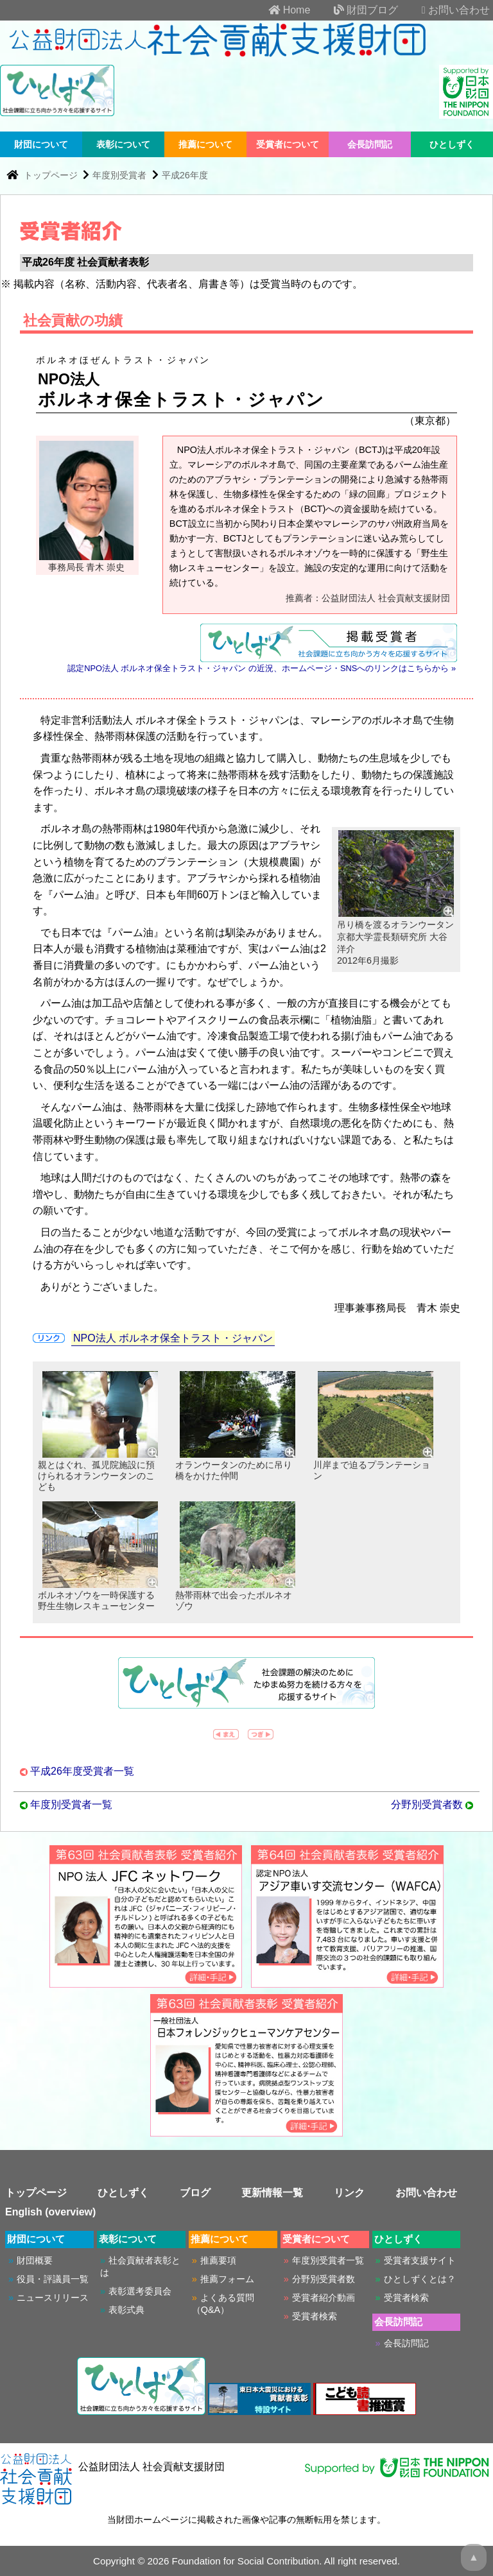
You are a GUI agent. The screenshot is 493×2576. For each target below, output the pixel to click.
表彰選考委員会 (139, 2291)
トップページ (52, 175)
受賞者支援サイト (420, 2260)
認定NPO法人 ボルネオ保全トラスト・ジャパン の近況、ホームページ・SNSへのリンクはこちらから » (261, 668)
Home (279, 9)
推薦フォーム (227, 2279)
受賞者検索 (314, 2316)
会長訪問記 (369, 144)
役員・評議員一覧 (53, 2279)
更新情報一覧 (272, 2192)
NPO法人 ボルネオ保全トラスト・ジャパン (173, 1338)
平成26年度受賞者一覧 (82, 1771)
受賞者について (287, 144)
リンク (349, 2192)
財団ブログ (355, 9)
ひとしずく (451, 144)
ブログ (195, 2192)
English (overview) (50, 2211)
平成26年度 (185, 175)
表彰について (123, 144)
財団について (41, 144)
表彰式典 (126, 2310)
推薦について (205, 144)
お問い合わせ (445, 9)
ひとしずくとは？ (420, 2279)
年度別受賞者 (119, 175)
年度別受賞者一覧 (71, 1804)
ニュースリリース (53, 2297)
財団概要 (35, 2260)
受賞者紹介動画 (323, 2297)
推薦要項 (218, 2260)
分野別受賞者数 (427, 1804)
